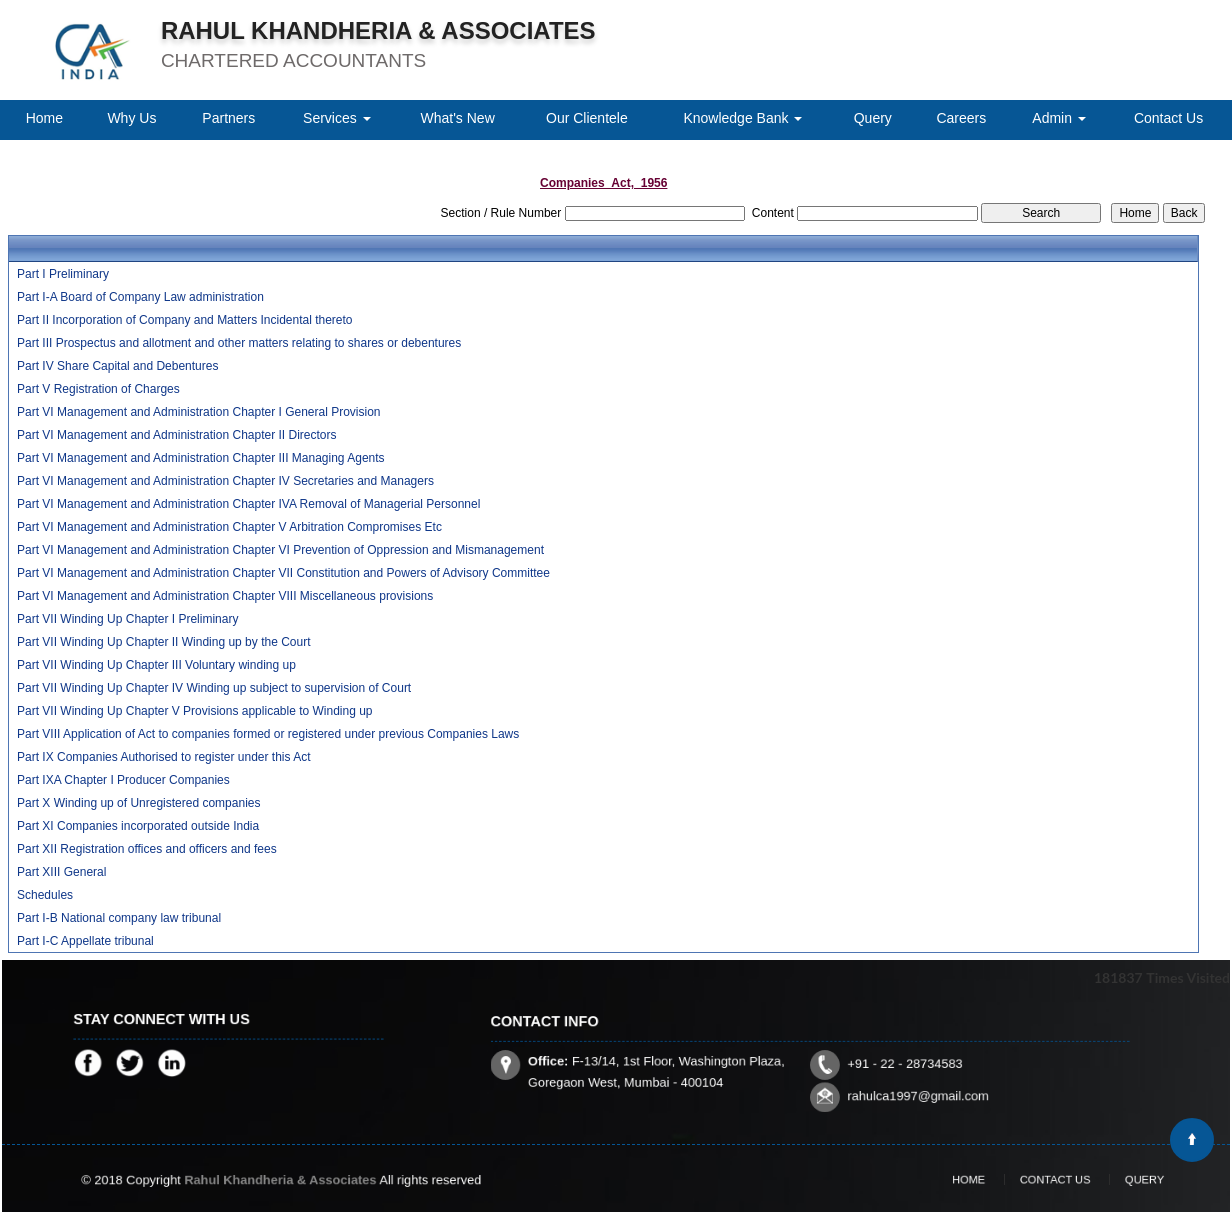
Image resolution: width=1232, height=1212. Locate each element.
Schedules (45, 895)
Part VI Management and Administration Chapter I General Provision (199, 412)
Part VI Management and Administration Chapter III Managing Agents (201, 458)
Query (873, 118)
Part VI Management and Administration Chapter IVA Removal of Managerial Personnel (248, 504)
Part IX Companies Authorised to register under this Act (163, 757)
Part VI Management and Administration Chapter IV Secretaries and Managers (225, 481)
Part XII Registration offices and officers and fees (147, 849)
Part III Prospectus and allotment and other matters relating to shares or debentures (239, 343)
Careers (961, 118)
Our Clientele (587, 118)
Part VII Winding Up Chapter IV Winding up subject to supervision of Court (214, 688)
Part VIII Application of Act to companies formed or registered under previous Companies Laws (268, 734)
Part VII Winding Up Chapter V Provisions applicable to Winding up (195, 711)
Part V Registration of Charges (98, 389)
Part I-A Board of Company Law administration (140, 297)
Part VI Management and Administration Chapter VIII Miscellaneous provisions (225, 596)
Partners (228, 118)
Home (44, 118)
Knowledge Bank (742, 118)
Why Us (131, 118)
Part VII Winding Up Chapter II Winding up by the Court (163, 642)
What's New (458, 118)
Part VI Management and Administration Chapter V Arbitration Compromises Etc (229, 527)
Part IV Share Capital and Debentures (117, 366)
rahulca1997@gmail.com (871, 1076)
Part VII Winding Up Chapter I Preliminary (127, 619)
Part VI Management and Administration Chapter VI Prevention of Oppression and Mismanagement (280, 550)
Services (337, 118)
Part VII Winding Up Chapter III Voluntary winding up (156, 665)
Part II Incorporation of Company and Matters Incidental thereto (185, 320)
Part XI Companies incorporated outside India (138, 826)
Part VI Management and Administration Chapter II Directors (176, 435)
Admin (1059, 118)
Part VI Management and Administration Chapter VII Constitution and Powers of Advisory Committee (283, 573)
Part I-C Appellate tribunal (85, 941)
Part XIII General (61, 872)
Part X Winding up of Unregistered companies (138, 803)
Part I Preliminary (63, 274)
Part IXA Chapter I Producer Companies (123, 780)
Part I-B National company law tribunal (119, 918)
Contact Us (1168, 118)
